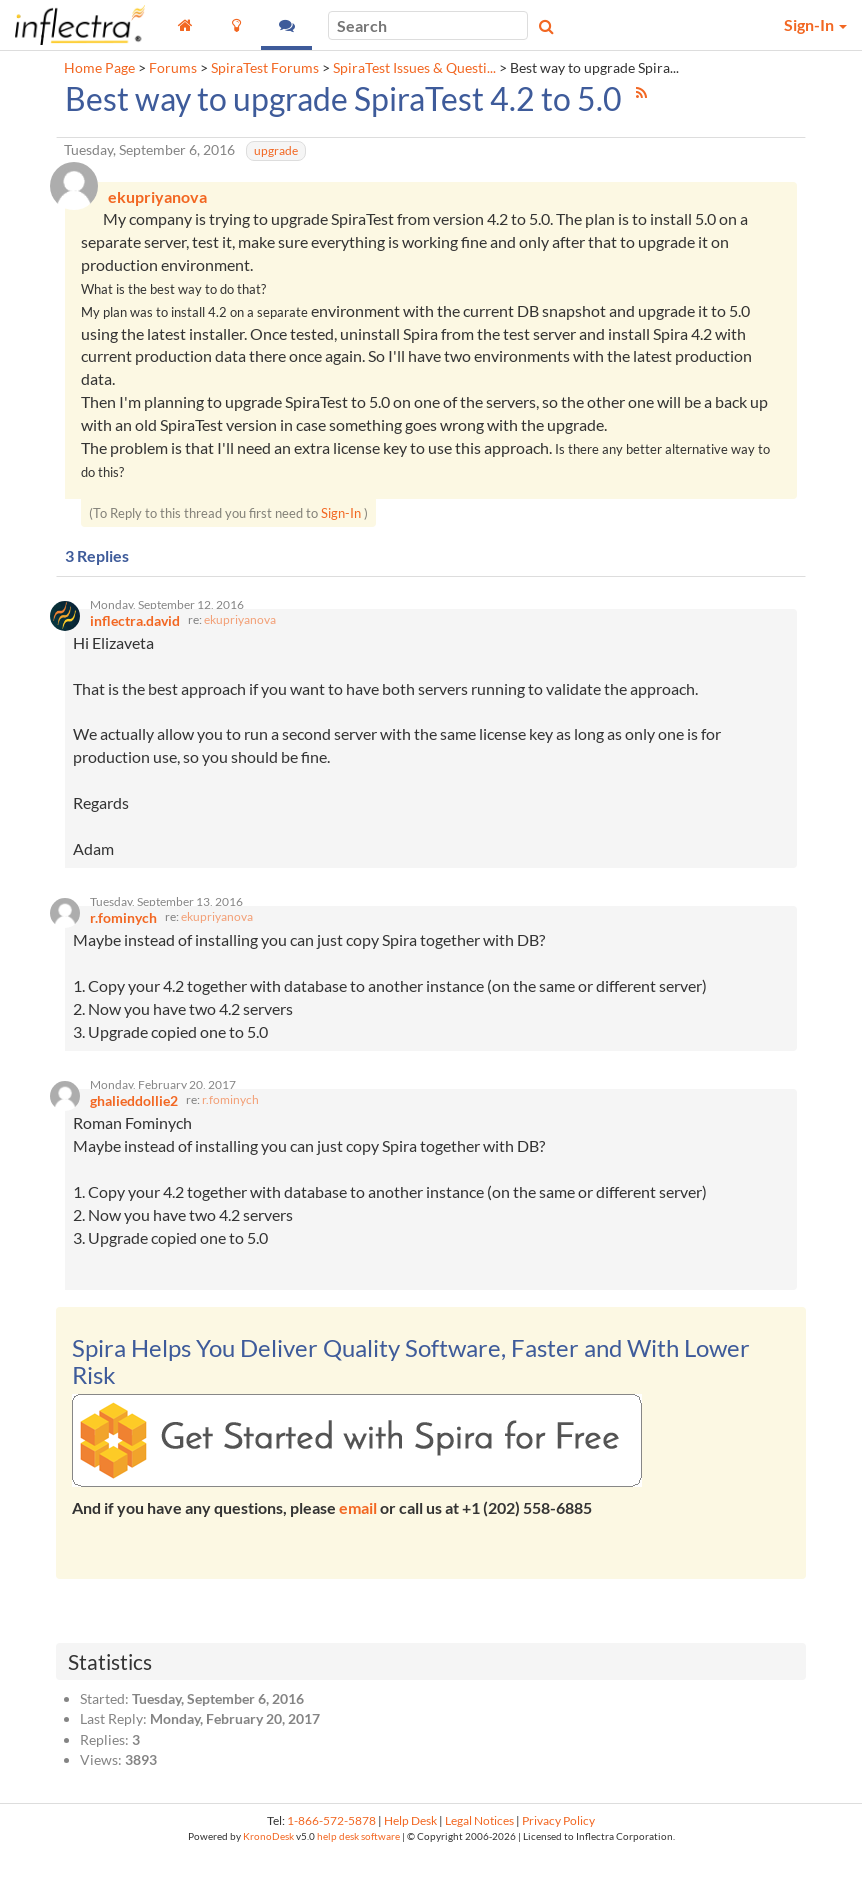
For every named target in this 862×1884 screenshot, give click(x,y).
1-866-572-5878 (331, 1850)
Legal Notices (479, 1850)
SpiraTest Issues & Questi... (414, 68)
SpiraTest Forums (265, 68)
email (358, 1537)
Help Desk (410, 1850)
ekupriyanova (240, 633)
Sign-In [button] (815, 24)
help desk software (358, 1865)
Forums (173, 68)
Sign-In (341, 519)
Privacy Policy (558, 1850)
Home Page (99, 68)
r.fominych (230, 1129)
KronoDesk (268, 1865)
